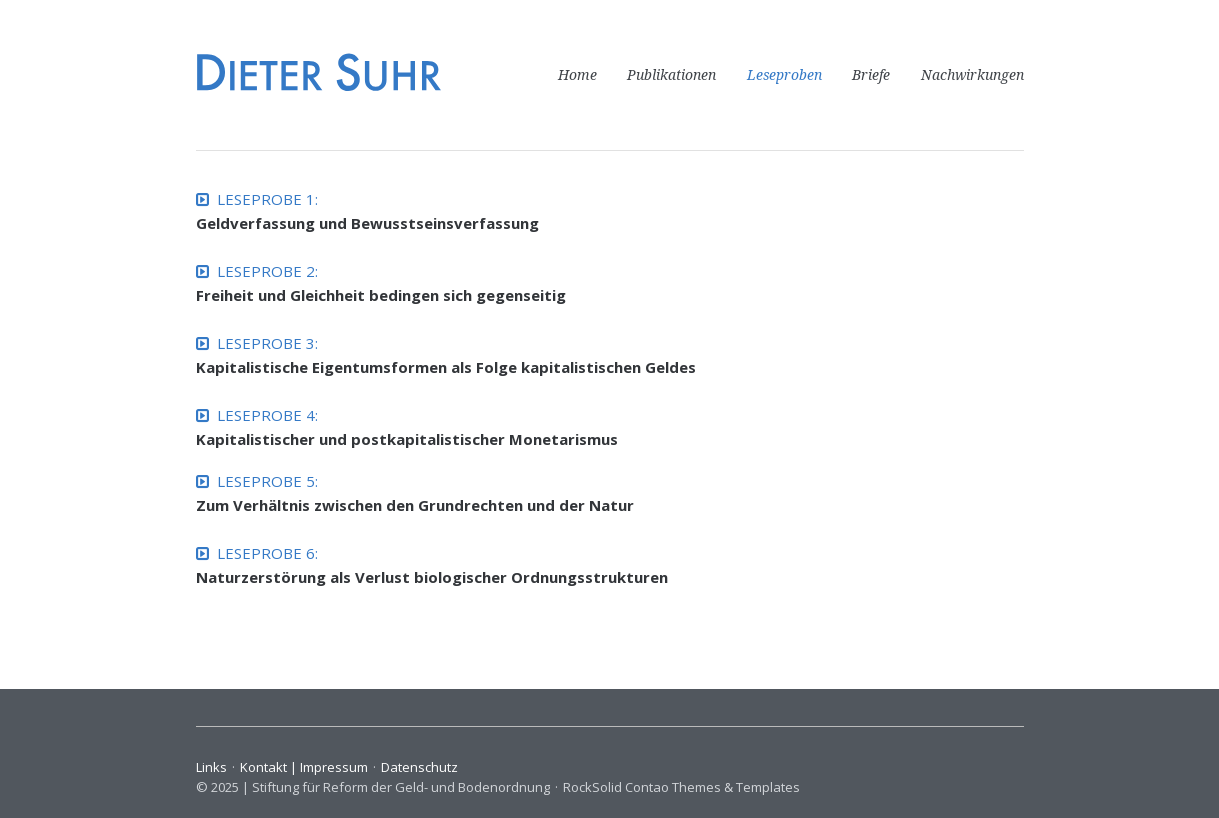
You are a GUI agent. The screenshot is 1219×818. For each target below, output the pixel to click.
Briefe (871, 75)
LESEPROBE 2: (257, 271)
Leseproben (784, 75)
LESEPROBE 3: (257, 343)
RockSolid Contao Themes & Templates (681, 787)
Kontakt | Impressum (304, 767)
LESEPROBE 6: (257, 553)
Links (211, 767)
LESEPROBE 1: (257, 199)
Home (577, 75)
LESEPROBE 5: (257, 481)
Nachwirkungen (972, 75)
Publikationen (671, 75)
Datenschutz (419, 767)
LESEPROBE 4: (257, 415)
